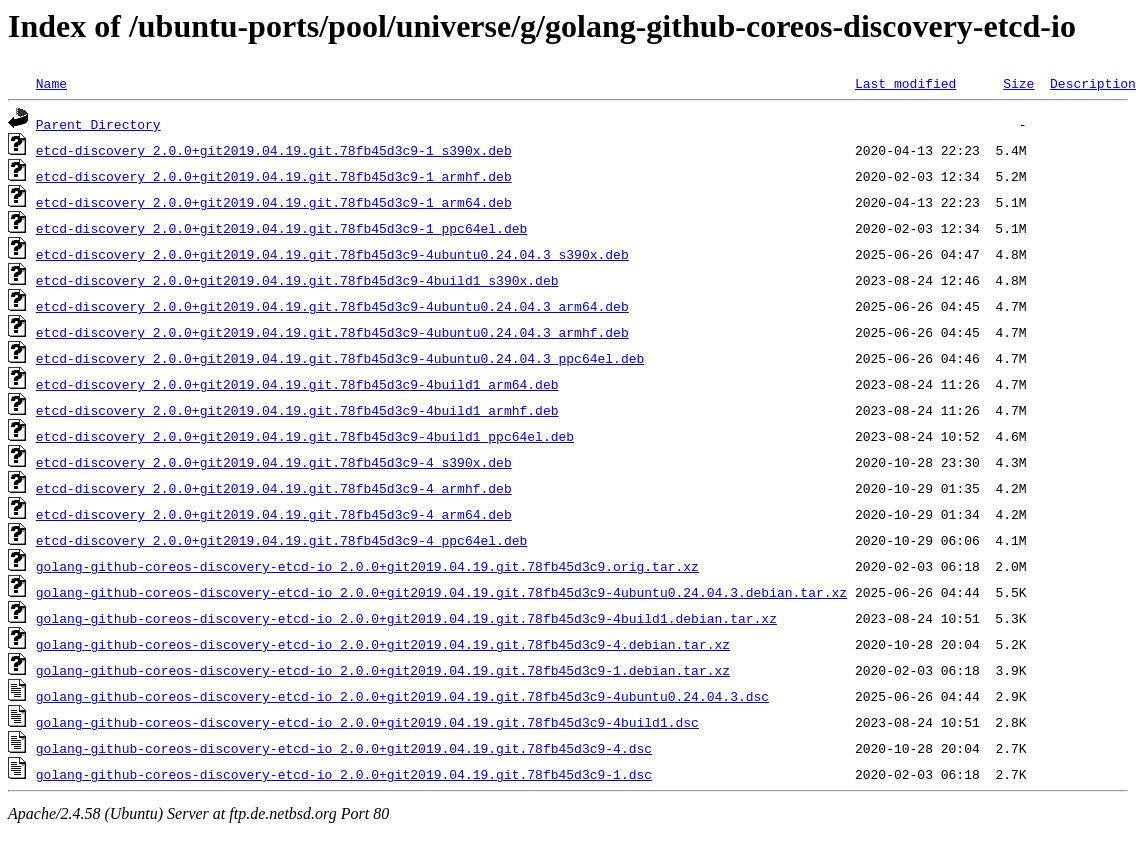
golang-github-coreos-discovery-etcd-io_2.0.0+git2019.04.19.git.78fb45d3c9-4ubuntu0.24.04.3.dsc (402, 696)
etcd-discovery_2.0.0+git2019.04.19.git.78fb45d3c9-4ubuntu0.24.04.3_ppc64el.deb (340, 358)
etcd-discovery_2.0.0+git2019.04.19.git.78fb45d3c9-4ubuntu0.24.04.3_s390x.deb (332, 254)
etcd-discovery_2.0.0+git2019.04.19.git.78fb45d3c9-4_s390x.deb (274, 462)
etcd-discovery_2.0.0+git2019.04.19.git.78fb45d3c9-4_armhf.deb (274, 488)
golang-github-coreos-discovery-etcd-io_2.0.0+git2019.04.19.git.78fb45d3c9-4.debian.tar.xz (383, 644)
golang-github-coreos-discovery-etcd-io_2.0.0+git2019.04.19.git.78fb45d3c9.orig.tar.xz (367, 566)
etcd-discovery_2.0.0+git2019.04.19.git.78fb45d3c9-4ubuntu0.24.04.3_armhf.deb (332, 332)
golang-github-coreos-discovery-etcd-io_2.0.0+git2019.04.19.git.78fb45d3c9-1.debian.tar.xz (383, 670)
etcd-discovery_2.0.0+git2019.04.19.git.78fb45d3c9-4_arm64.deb (274, 514)
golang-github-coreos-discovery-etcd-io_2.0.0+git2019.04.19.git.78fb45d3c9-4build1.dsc (367, 722)
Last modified (905, 83)
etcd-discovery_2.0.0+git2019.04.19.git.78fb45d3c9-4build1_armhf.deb (297, 410)
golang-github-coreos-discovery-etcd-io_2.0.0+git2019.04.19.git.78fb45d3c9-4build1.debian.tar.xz (406, 618)
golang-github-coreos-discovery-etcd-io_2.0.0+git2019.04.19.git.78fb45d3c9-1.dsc (344, 774)
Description (1093, 83)
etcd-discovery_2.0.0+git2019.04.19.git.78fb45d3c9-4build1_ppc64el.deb (305, 436)
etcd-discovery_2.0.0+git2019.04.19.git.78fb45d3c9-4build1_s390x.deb (297, 280)
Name (51, 83)
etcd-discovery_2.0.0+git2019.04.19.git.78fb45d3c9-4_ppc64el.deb (281, 540)
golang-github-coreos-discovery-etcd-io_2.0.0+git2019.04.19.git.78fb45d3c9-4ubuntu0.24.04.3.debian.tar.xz (441, 592)
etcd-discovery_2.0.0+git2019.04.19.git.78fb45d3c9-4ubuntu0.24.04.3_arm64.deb (332, 306)
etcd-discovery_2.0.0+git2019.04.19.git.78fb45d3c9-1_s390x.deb (274, 150)
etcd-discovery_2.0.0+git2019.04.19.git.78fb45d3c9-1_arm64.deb (274, 202)
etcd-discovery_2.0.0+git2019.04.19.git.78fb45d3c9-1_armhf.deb (274, 176)
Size (1018, 83)
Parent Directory (98, 124)
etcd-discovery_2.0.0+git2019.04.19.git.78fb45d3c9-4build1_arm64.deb (297, 384)
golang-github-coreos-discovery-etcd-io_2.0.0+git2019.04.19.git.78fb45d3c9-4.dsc (344, 748)
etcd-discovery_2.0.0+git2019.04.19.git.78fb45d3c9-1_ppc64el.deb (281, 228)
